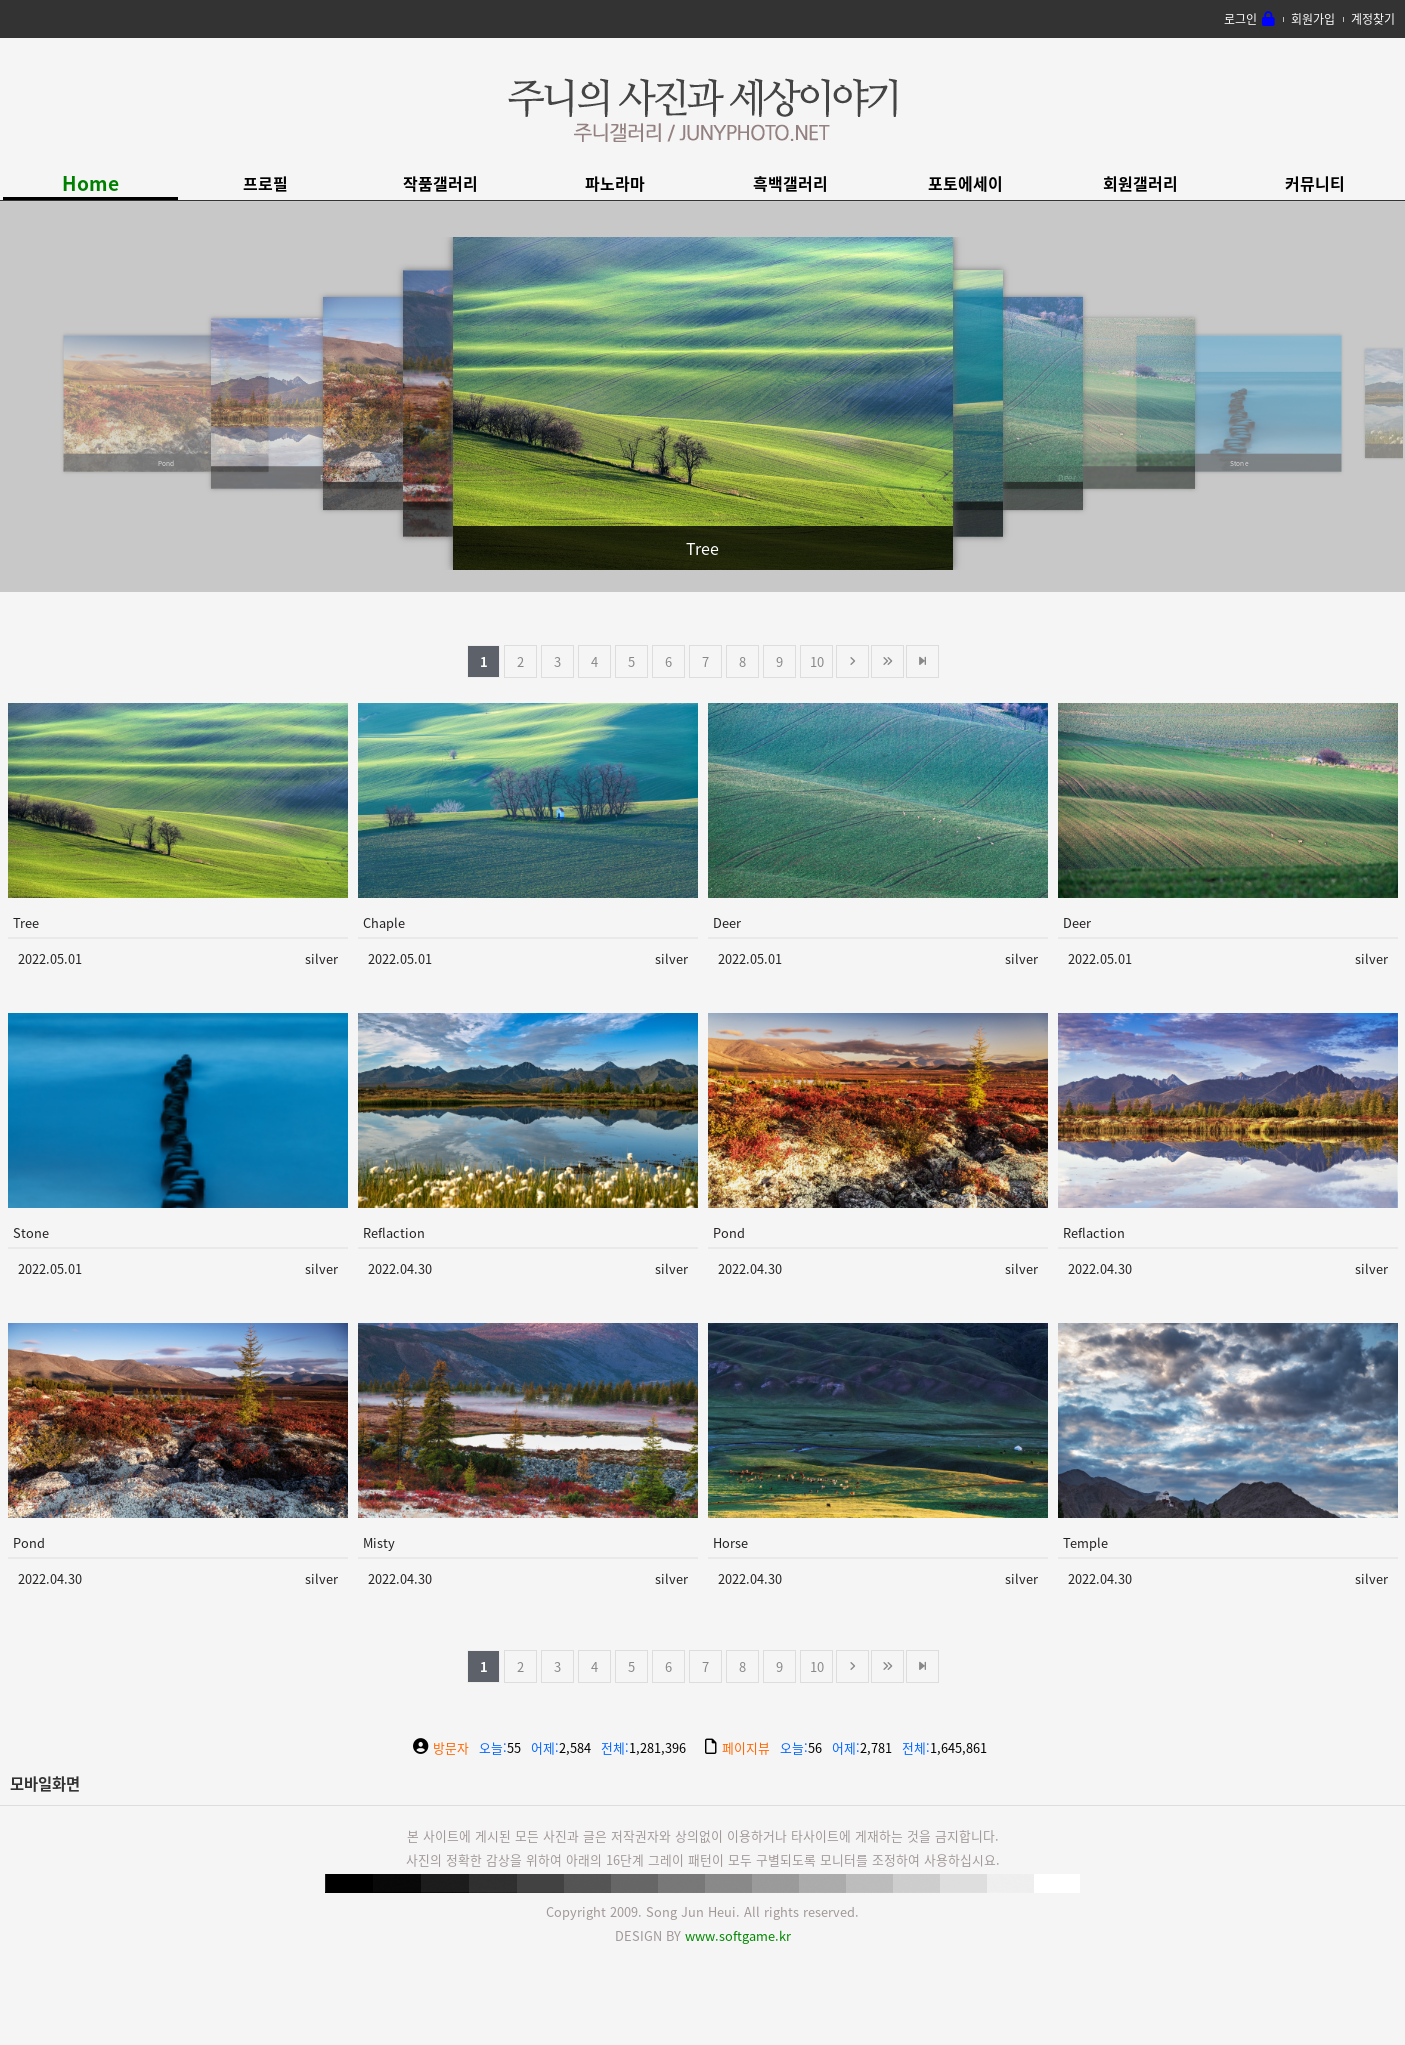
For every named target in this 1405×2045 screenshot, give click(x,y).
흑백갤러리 (790, 183)
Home (90, 183)
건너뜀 (887, 661)
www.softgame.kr (738, 1935)
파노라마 (615, 183)
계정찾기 (1373, 19)
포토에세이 (965, 183)
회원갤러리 (1140, 183)
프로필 (265, 183)
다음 (852, 661)
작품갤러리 (440, 183)
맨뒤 (922, 661)
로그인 (1240, 19)
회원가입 (1313, 19)
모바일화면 (45, 1783)
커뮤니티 (1315, 183)
